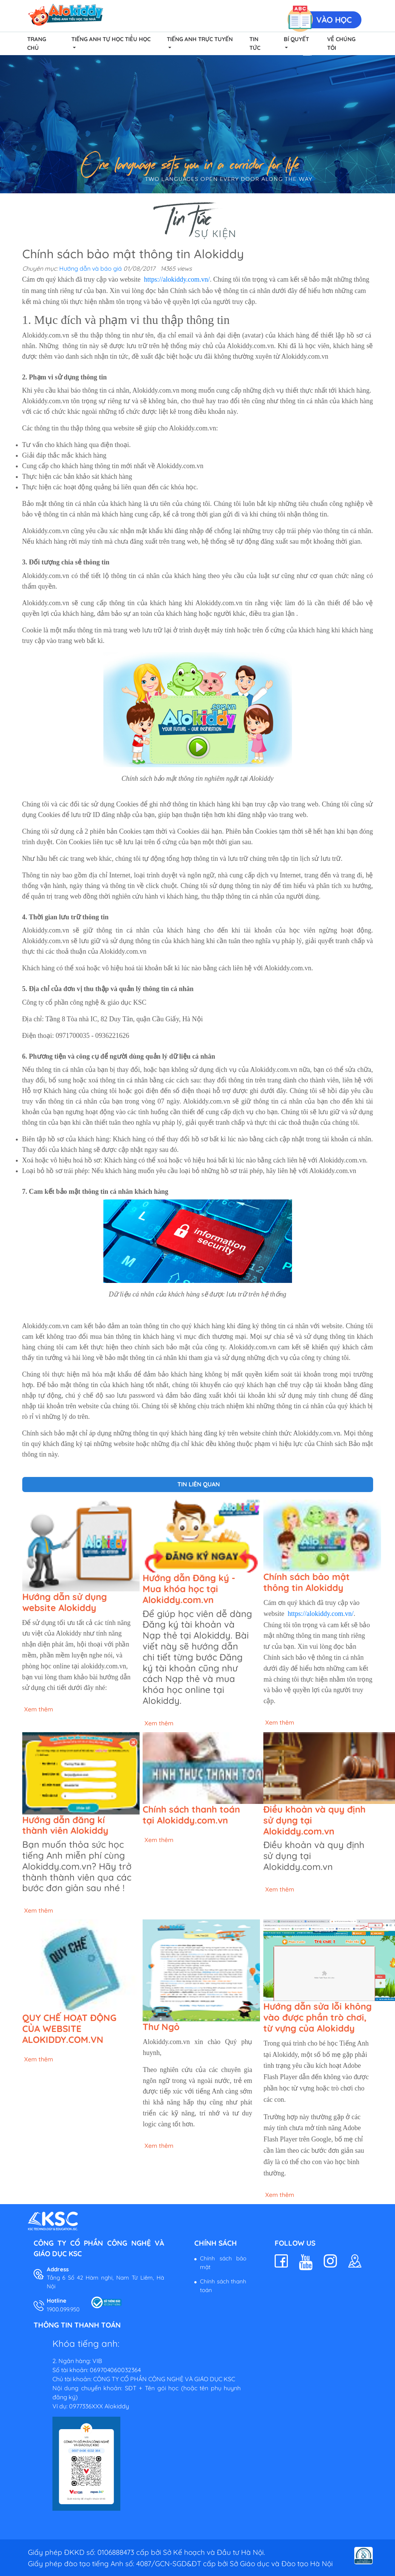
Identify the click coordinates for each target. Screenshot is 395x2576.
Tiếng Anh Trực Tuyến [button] (200, 39)
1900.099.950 (63, 2309)
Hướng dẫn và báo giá (90, 268)
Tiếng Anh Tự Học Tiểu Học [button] (111, 39)
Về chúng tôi (341, 43)
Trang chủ (36, 43)
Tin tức (254, 43)
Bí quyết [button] (296, 39)
